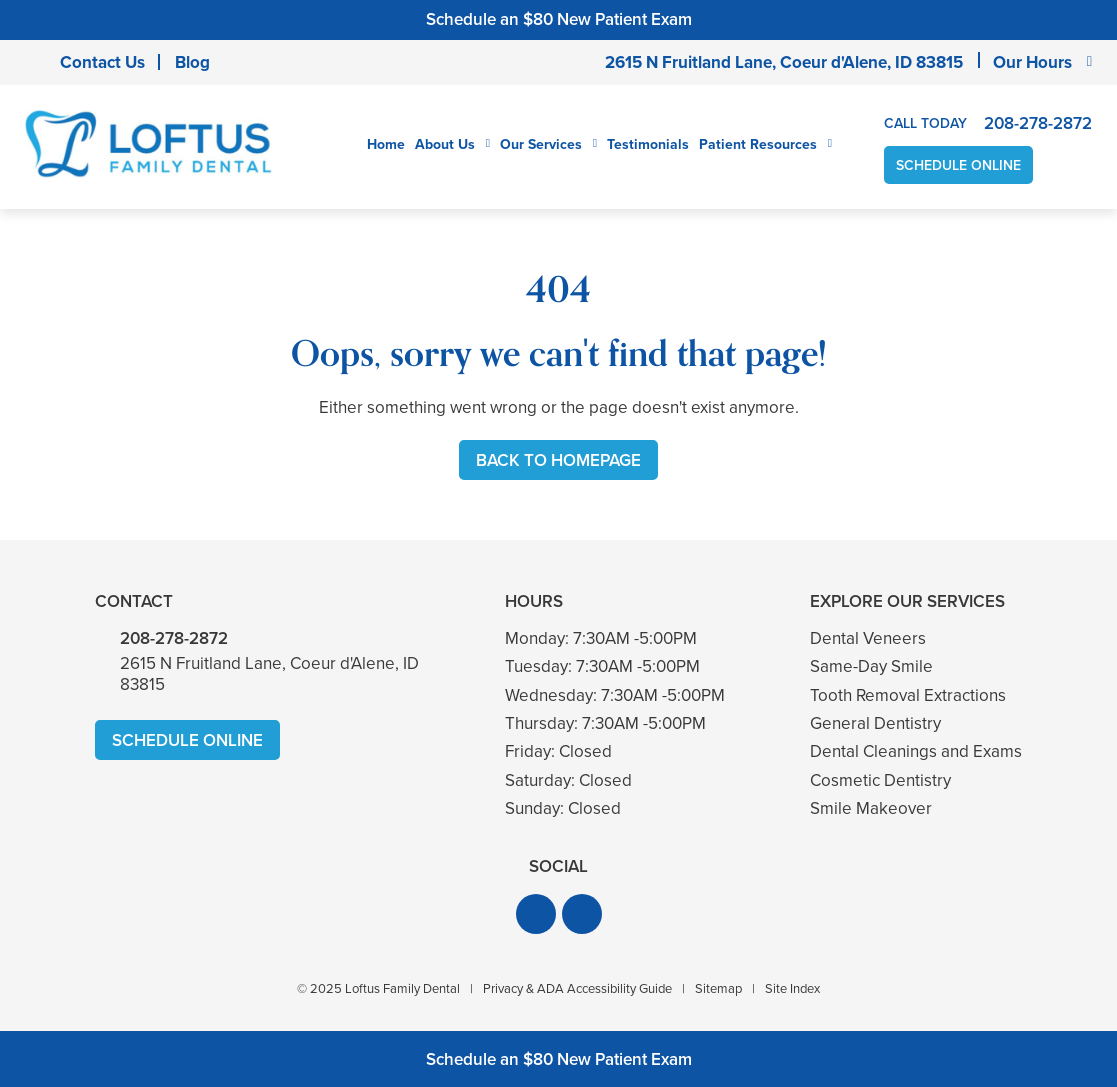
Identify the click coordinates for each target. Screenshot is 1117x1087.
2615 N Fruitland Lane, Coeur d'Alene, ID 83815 (784, 62)
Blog (192, 62)
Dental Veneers (868, 638)
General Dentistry (875, 723)
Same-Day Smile (871, 666)
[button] (536, 914)
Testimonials (648, 144)
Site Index (792, 988)
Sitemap (718, 988)
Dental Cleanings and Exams (916, 751)
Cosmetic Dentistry (880, 780)
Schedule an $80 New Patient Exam (559, 19)
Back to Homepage (558, 460)
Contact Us (102, 62)
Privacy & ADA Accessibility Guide (577, 988)
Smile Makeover (871, 808)
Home (386, 144)
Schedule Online (958, 165)
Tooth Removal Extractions (908, 695)
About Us (445, 145)
